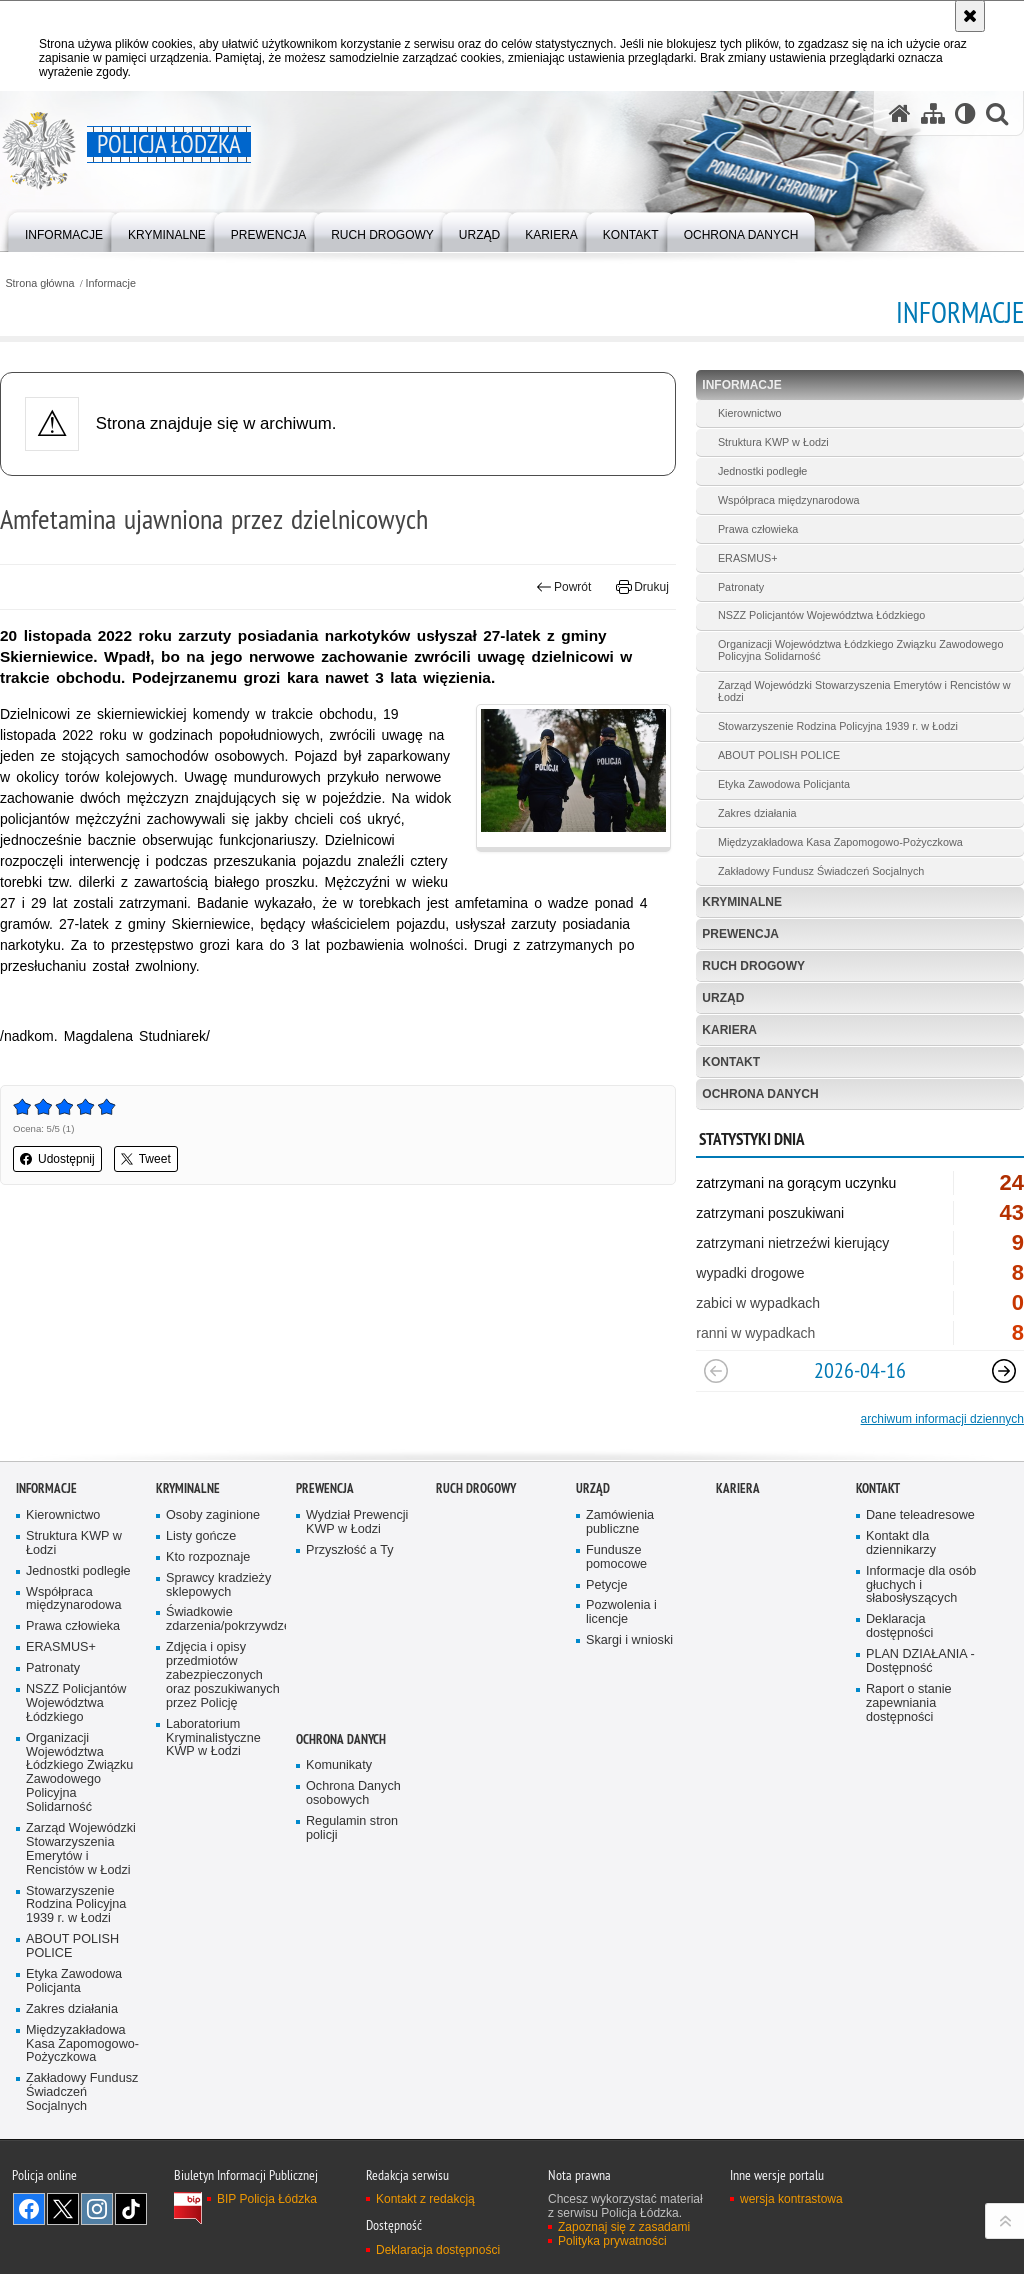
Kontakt (731, 1062)
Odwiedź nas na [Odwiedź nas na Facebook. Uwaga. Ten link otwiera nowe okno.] (29, 2209)
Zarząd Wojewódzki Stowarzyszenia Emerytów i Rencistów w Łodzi (864, 691)
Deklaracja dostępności (899, 1626)
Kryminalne (742, 902)
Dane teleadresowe (920, 1515)
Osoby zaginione (213, 1515)
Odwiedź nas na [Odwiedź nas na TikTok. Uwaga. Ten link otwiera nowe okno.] (131, 2209)
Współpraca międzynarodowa (789, 500)
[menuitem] (64, 230)
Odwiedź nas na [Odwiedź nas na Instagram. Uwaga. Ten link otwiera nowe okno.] (97, 2209)
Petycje (606, 1585)
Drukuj (642, 587)
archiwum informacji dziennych (942, 1419)
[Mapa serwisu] (933, 113)
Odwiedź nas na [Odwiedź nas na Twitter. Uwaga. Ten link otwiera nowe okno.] (63, 2209)
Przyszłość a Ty (349, 1550)
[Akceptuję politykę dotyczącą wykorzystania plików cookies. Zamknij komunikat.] (970, 16)
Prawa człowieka (758, 529)
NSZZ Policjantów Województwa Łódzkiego (821, 615)
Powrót (564, 587)
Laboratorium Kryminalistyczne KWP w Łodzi (213, 1738)
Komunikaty (339, 1765)
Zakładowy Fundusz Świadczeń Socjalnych (821, 871)
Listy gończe (201, 1536)
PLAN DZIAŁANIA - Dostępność (920, 1661)
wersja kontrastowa (791, 2199)
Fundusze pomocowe (616, 1557)
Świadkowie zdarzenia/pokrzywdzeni (224, 1619)
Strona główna (39, 283)
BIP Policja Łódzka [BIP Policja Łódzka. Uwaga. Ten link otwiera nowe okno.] (267, 2199)
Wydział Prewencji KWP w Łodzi (357, 1522)
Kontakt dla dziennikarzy (901, 1543)
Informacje (111, 283)
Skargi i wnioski (629, 1640)
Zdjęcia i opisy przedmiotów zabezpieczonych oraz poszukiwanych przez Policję (223, 1675)
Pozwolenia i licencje (621, 1612)
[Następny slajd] (1004, 1371)
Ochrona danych (760, 1094)
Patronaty (741, 587)
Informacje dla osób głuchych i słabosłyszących (921, 1585)
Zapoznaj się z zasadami (624, 2227)
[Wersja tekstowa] (965, 113)
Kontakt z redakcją (425, 2199)
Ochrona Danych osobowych (353, 1793)
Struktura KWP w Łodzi (773, 442)
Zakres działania (757, 813)
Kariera (729, 1030)
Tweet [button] (146, 1159)
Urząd (723, 998)
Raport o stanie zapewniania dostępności (909, 1703)
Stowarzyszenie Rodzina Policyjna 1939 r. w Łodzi (838, 726)
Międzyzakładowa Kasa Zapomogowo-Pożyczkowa (840, 842)
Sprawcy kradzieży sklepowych (218, 1585)
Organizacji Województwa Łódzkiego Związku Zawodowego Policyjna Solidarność (860, 650)
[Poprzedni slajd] (716, 1371)
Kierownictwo (750, 413)
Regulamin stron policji (352, 1828)
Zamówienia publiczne (620, 1522)
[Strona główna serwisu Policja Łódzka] (900, 113)
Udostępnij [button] (57, 1159)
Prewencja (740, 934)
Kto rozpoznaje (208, 1557)
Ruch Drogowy (753, 966)
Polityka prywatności (612, 2241)
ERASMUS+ (748, 558)
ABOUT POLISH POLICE (779, 755)
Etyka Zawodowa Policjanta (784, 784)
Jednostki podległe (762, 471)
